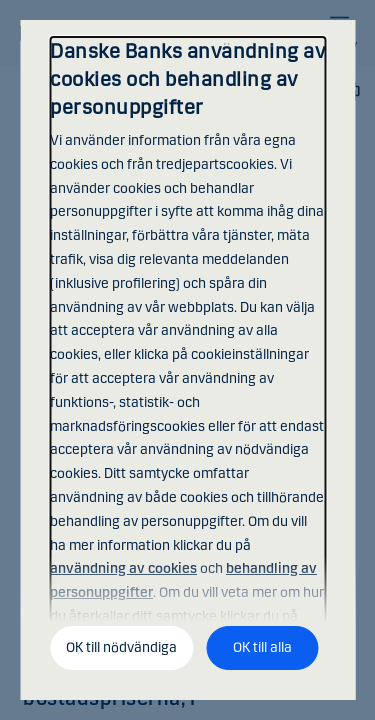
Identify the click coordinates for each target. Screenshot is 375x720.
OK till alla (262, 647)
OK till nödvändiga (121, 647)
